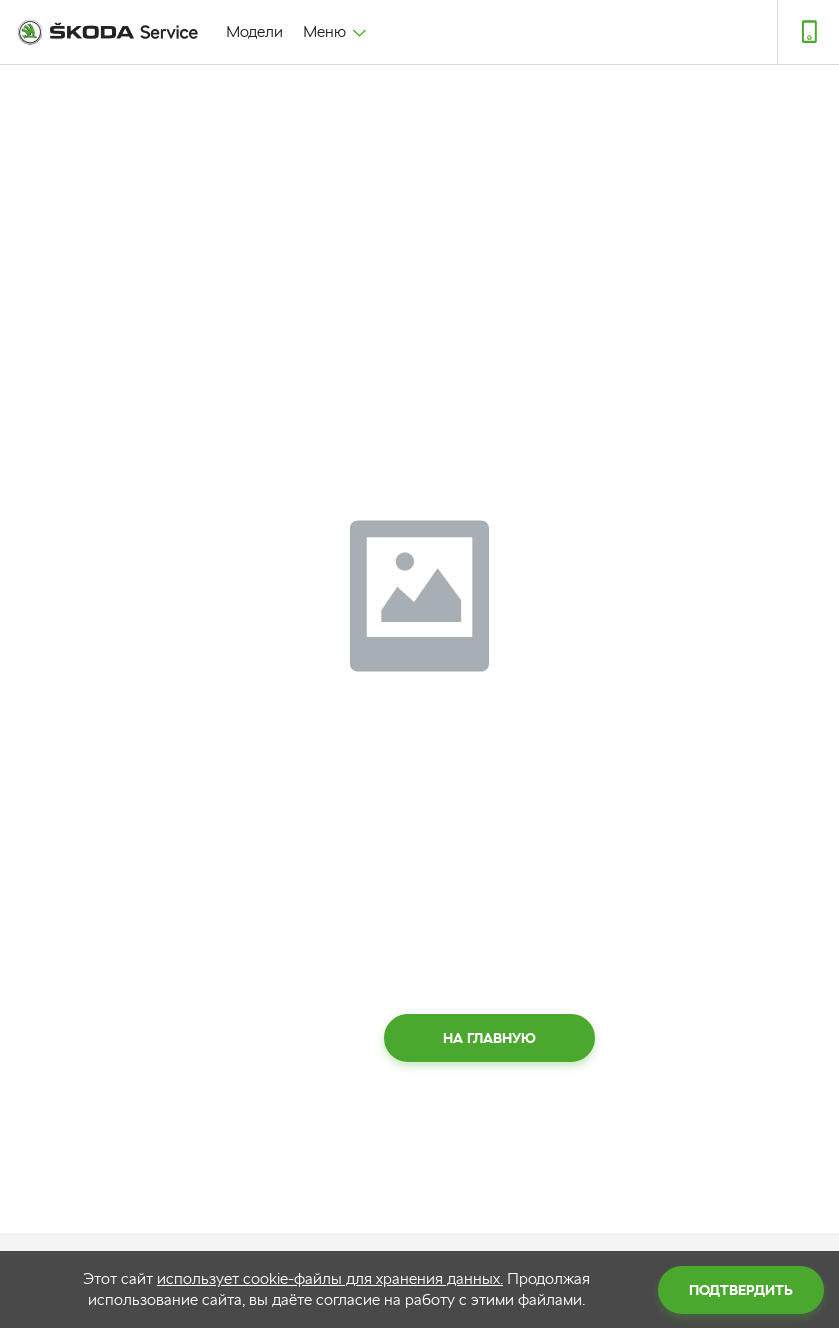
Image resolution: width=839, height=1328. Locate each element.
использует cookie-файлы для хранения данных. (330, 1278)
